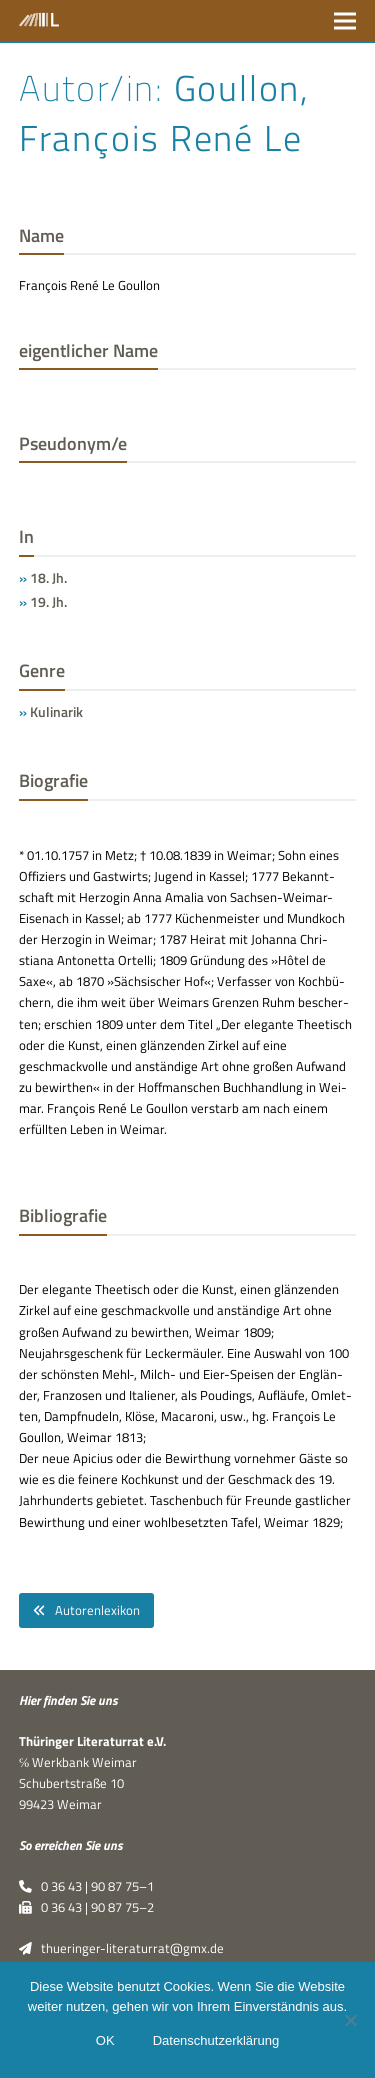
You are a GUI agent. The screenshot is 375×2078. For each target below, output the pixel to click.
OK (105, 2040)
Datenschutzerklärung (216, 2040)
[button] (345, 20)
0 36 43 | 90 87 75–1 (86, 1886)
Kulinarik (56, 711)
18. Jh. (48, 577)
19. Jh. (48, 601)
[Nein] (350, 2020)
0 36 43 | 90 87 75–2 (86, 1907)
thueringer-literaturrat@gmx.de (121, 1948)
